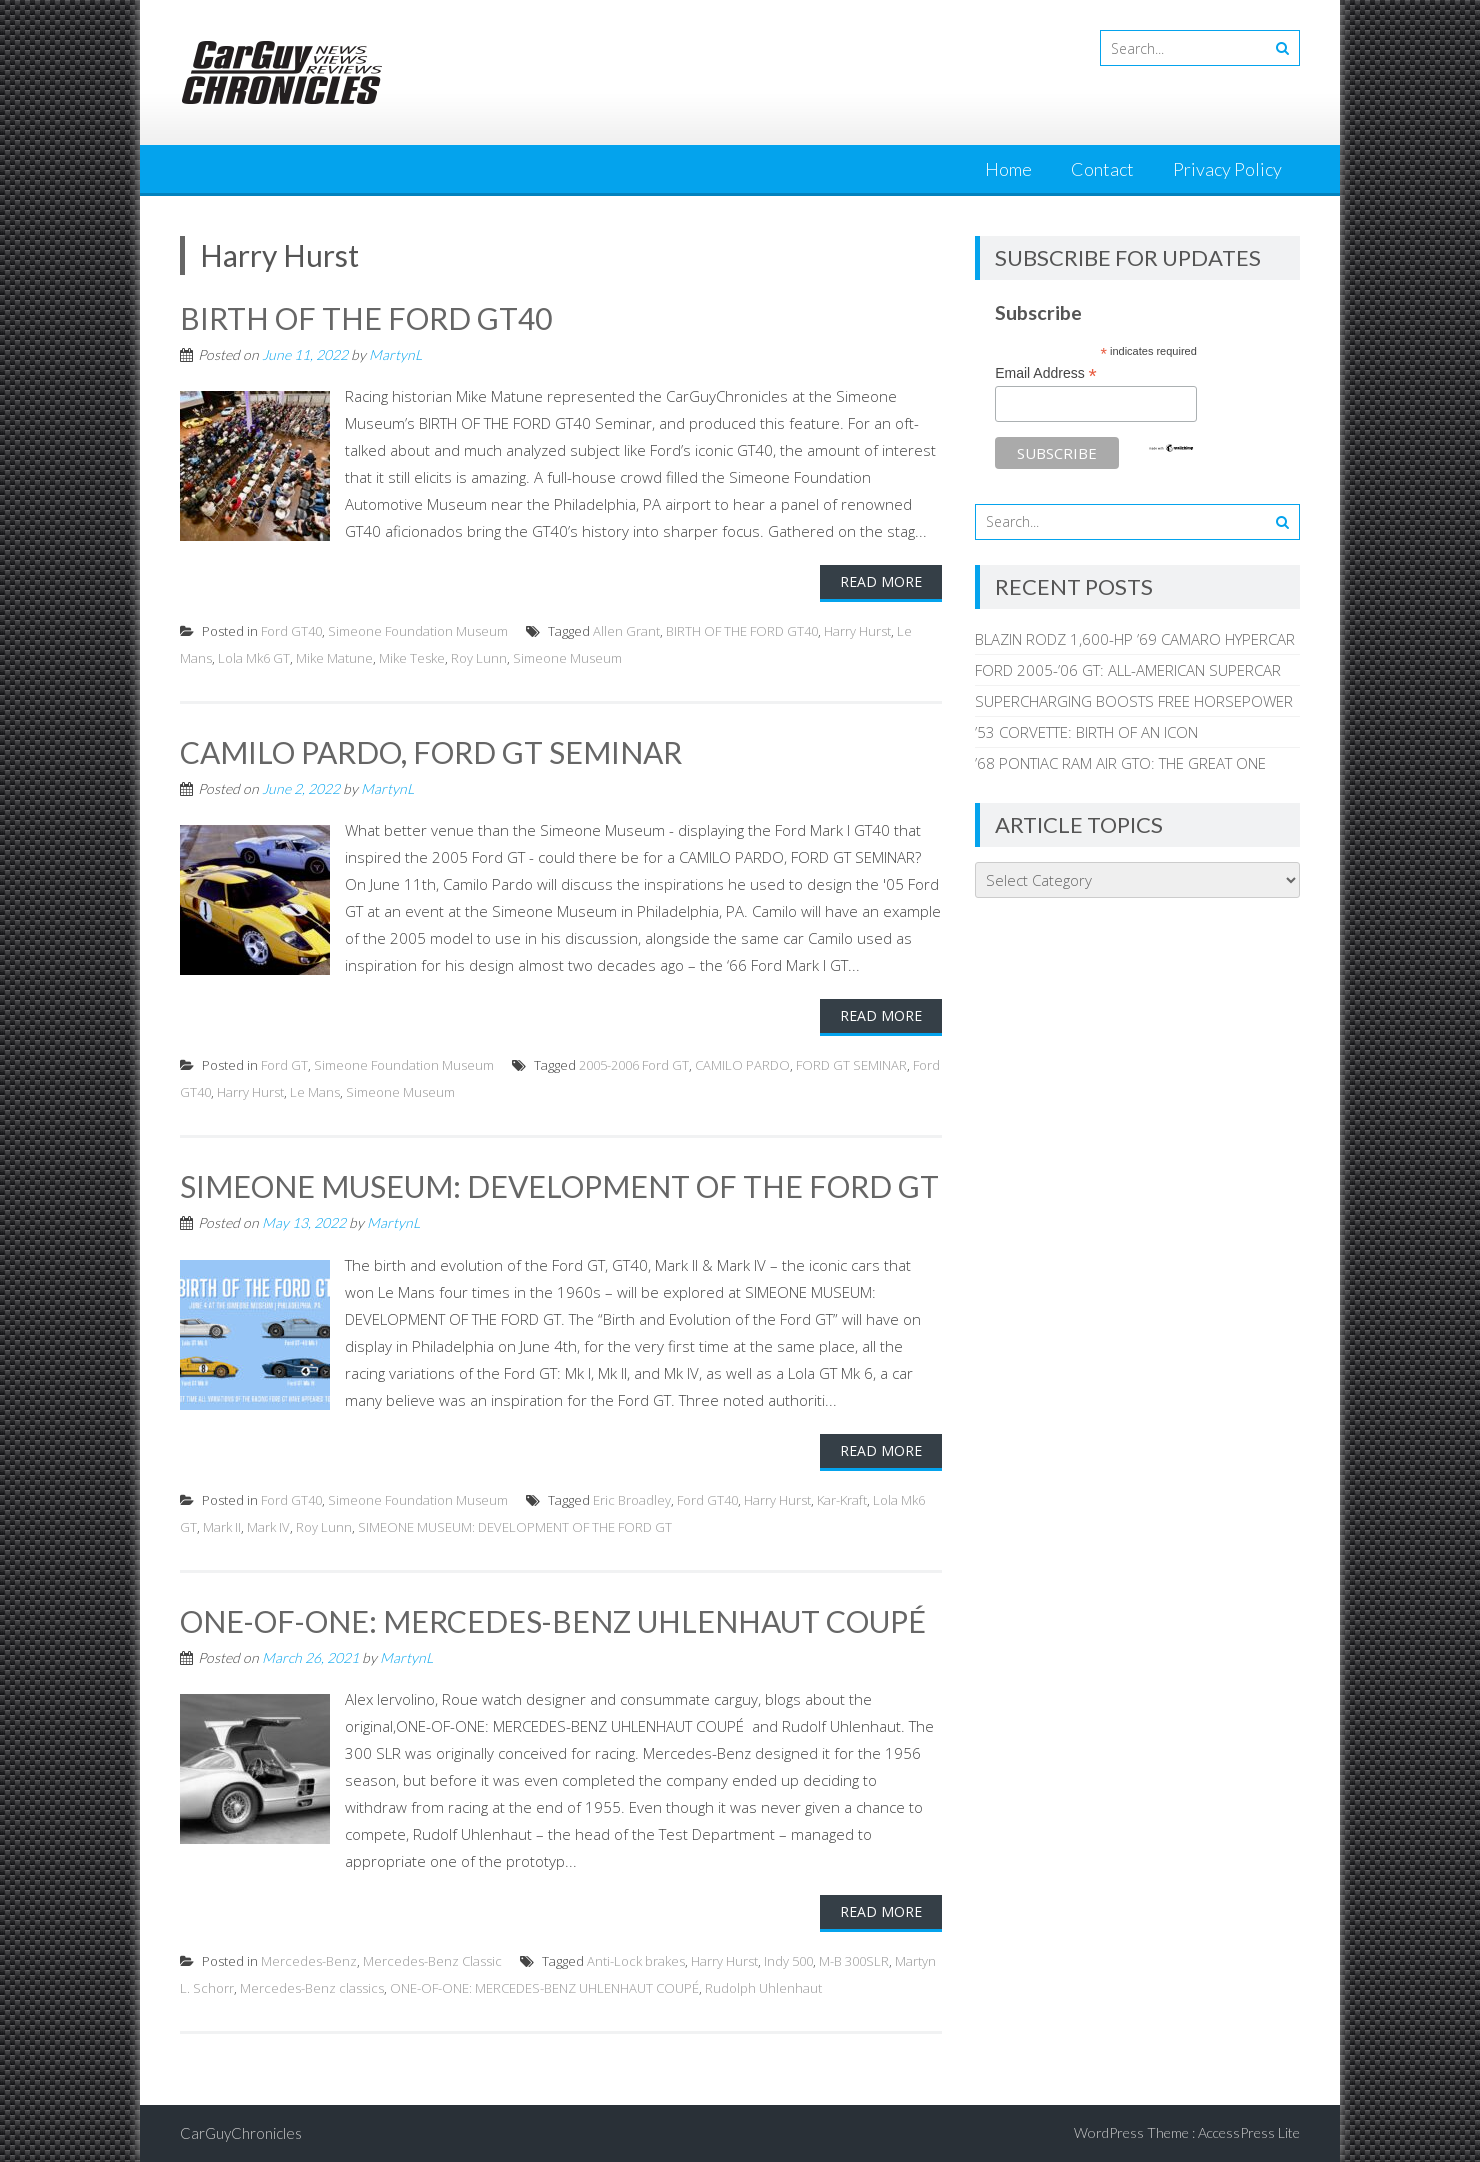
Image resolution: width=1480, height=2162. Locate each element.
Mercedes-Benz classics (312, 1988)
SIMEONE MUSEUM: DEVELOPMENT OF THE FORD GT (559, 1186)
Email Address (1046, 373)
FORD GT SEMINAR (851, 1065)
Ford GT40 (291, 631)
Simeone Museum (567, 658)
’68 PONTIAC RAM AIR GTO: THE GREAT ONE (1120, 763)
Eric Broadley (632, 1500)
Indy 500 (788, 1961)
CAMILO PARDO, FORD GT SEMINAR (431, 752)
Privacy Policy (1227, 169)
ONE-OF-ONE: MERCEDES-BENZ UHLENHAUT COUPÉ (553, 1621)
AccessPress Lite (1249, 2132)
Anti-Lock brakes (636, 1961)
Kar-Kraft (842, 1500)
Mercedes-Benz (309, 1961)
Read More (881, 581)
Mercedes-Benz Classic (432, 1961)
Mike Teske (412, 658)
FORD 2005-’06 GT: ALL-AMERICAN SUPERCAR (1128, 670)
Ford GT (284, 1065)
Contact (1102, 169)
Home (1008, 169)
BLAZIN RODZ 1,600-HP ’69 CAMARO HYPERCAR (1135, 639)
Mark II (222, 1527)
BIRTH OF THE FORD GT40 (366, 318)
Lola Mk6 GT (254, 658)
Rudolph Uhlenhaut (763, 1988)
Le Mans (315, 1092)
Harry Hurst (857, 631)
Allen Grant (626, 631)
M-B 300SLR (854, 1961)
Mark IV (268, 1527)
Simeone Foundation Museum (418, 631)
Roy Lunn (479, 658)
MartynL (395, 354)
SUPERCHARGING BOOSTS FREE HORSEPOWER (1134, 701)
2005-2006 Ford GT (634, 1065)
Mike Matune (334, 658)
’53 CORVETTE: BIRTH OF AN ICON (1086, 732)
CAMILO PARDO (742, 1065)
